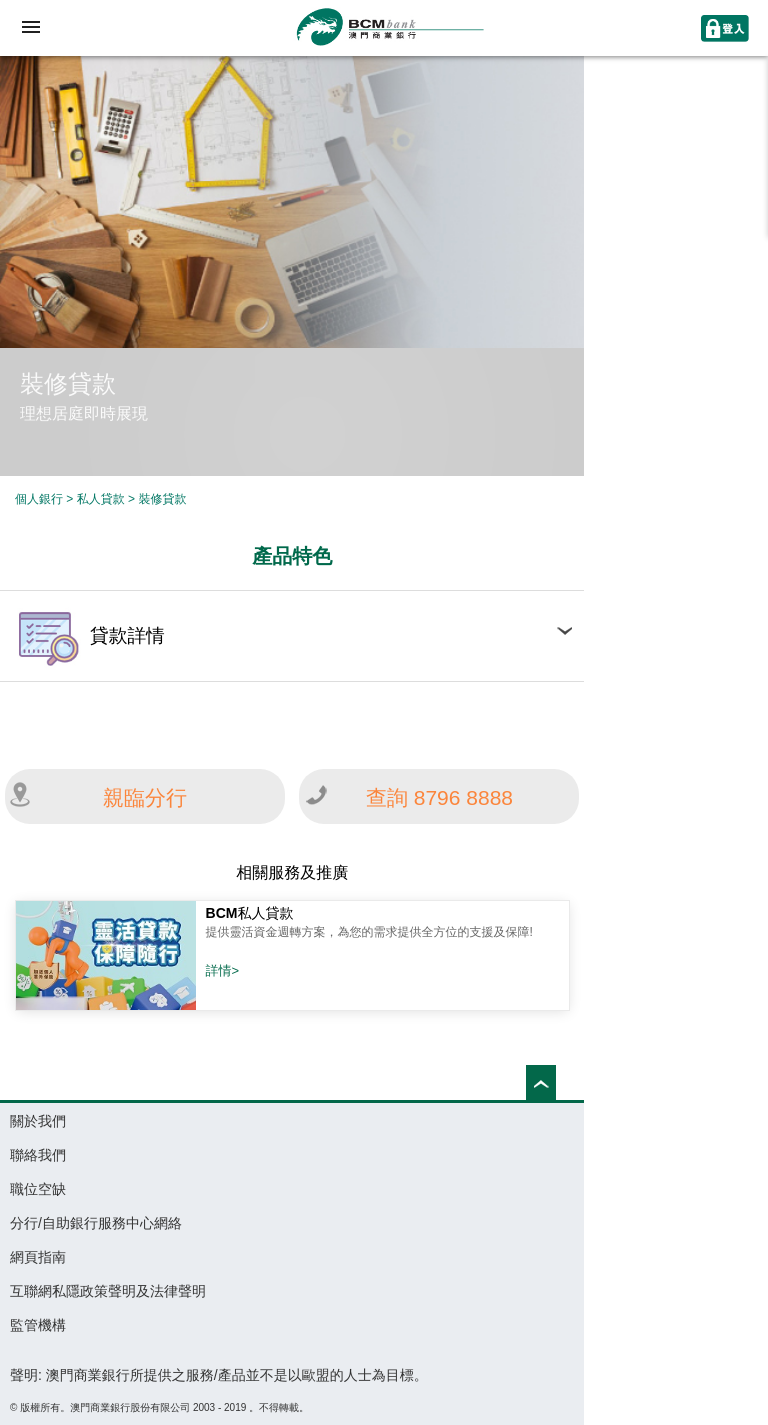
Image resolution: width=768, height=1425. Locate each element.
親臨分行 (145, 797)
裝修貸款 (162, 499)
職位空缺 (38, 1189)
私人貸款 (102, 499)
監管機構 (38, 1325)
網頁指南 (38, 1257)
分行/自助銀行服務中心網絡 (96, 1223)
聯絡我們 (38, 1155)
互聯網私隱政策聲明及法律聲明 (108, 1291)
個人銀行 (39, 499)
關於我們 (38, 1121)
